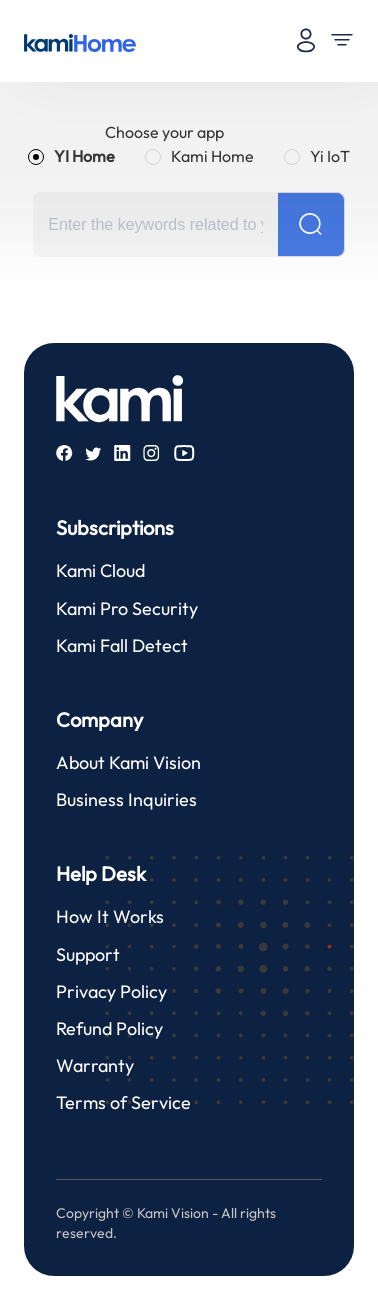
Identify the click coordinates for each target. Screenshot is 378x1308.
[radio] (71, 156)
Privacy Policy (111, 991)
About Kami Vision (128, 762)
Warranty (95, 1065)
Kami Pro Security (127, 608)
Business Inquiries (126, 799)
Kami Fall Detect (122, 645)
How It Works (110, 916)
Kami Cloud (100, 570)
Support (88, 954)
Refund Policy (109, 1028)
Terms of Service (123, 1102)
